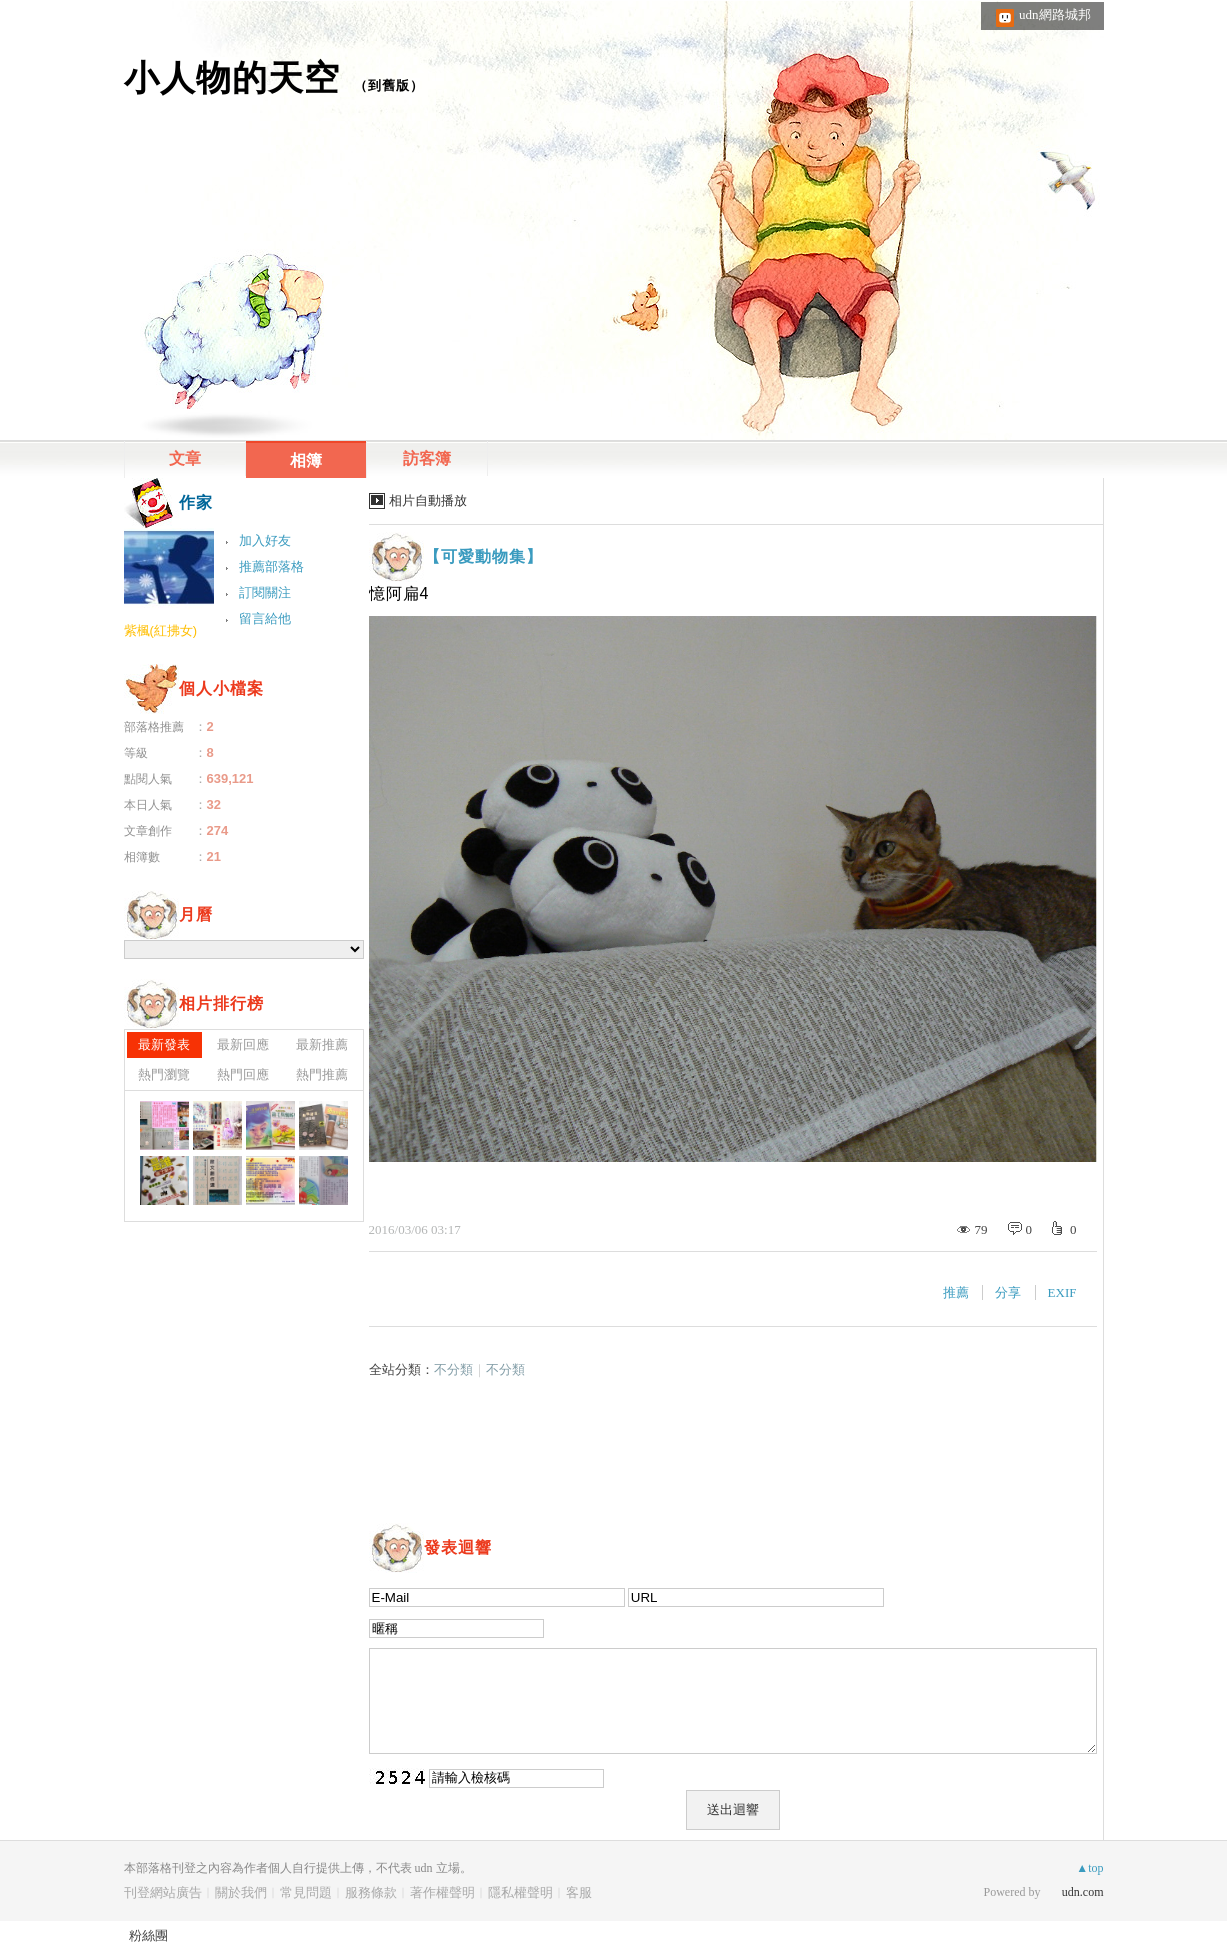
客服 (579, 1892)
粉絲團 (148, 1935)
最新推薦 (322, 1044)
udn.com (1083, 1892)
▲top (1089, 1868)
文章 (185, 458)
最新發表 (164, 1044)
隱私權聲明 (520, 1892)
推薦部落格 (271, 566)
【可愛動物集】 (483, 556)
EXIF (1062, 1292)
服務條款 (371, 1892)
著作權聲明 (442, 1892)
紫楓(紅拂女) (161, 630)
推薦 (956, 1292)
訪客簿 (427, 458)
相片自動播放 (428, 500)
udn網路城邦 (1055, 14)
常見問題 (306, 1892)
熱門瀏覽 (164, 1074)
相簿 (306, 460)
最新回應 (243, 1044)
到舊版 (389, 85)
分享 (1008, 1292)
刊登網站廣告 (163, 1892)
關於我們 (241, 1892)
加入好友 (265, 540)
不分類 (453, 1369)
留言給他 (265, 618)
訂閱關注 (265, 592)
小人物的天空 (232, 77)
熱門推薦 (322, 1074)
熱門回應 (243, 1074)
